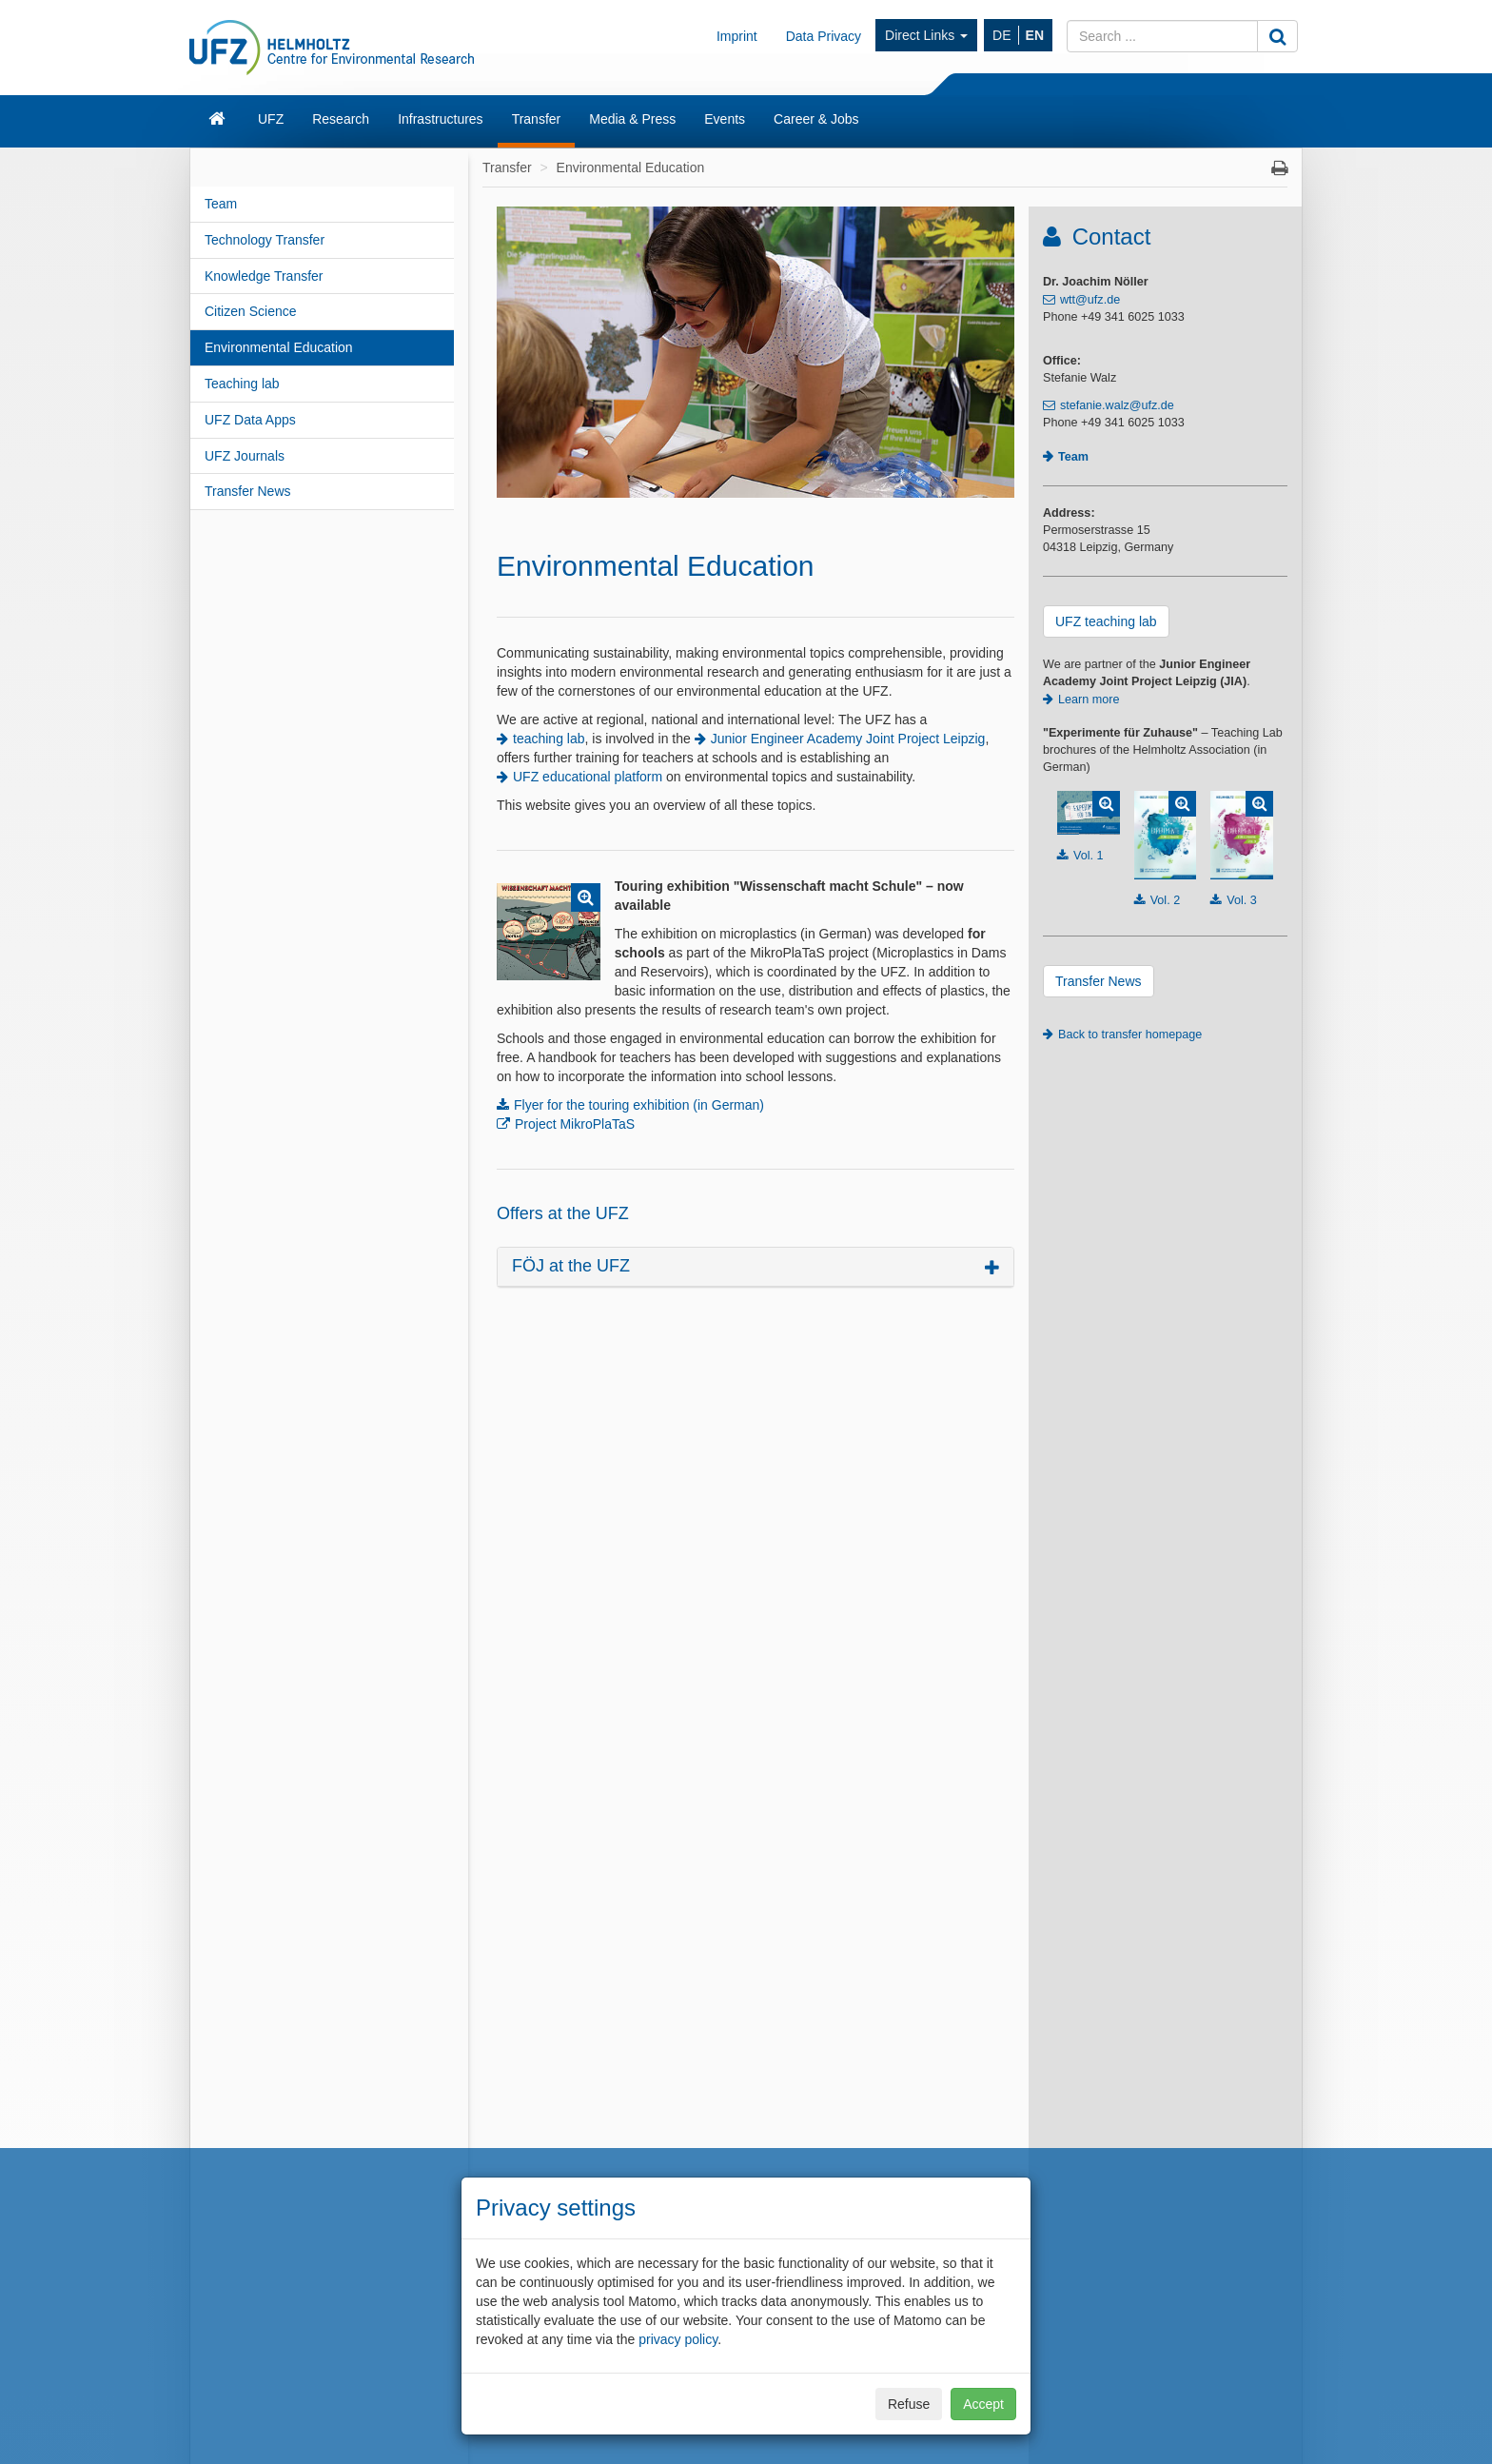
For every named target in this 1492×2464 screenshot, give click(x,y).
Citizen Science (251, 311)
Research (340, 119)
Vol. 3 (1242, 900)
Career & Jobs (816, 119)
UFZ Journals (245, 455)
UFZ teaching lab (1106, 621)
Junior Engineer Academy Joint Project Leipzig (848, 738)
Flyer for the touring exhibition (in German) (639, 1105)
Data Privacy (823, 36)
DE (1001, 35)
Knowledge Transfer (264, 276)
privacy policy (677, 2339)
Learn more (1088, 699)
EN (1035, 35)
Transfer (536, 119)
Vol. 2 (1165, 900)
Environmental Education (279, 347)
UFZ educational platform (587, 776)
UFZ (271, 119)
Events (724, 119)
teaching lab (549, 738)
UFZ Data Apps (250, 419)
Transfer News (248, 491)
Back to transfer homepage (1130, 1034)
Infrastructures (440, 119)
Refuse (909, 2404)
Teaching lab (242, 383)
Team (221, 203)
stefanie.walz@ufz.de (1117, 405)
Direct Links (926, 35)
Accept (983, 2404)
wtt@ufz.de (1090, 299)
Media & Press (632, 119)
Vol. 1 (1088, 855)
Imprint (737, 36)
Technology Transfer (264, 239)
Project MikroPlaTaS (575, 1124)
